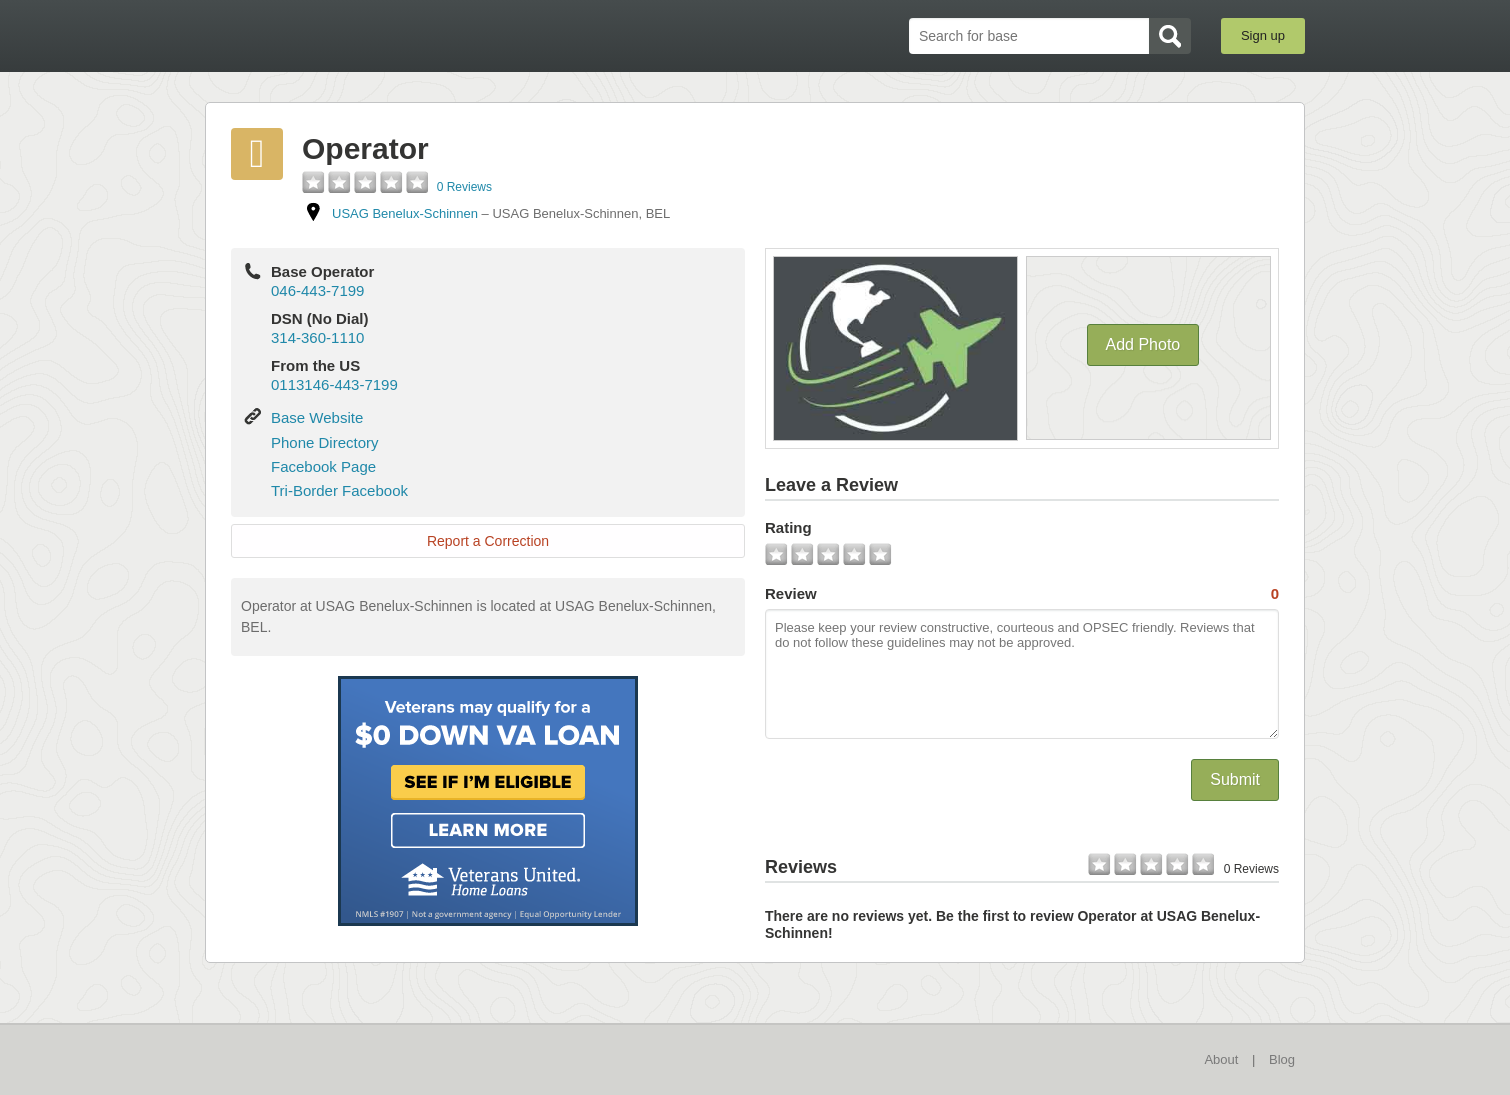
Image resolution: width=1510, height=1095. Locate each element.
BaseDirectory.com (351, 35)
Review (1022, 594)
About (1221, 1059)
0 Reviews (464, 187)
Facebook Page (323, 466)
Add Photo (1143, 344)
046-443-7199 (317, 290)
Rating (788, 527)
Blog (1282, 1059)
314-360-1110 (317, 337)
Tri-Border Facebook (339, 490)
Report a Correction (488, 541)
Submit (1235, 779)
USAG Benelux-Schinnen (405, 213)
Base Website (317, 417)
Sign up (1263, 35)
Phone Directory (325, 442)
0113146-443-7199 (334, 384)
